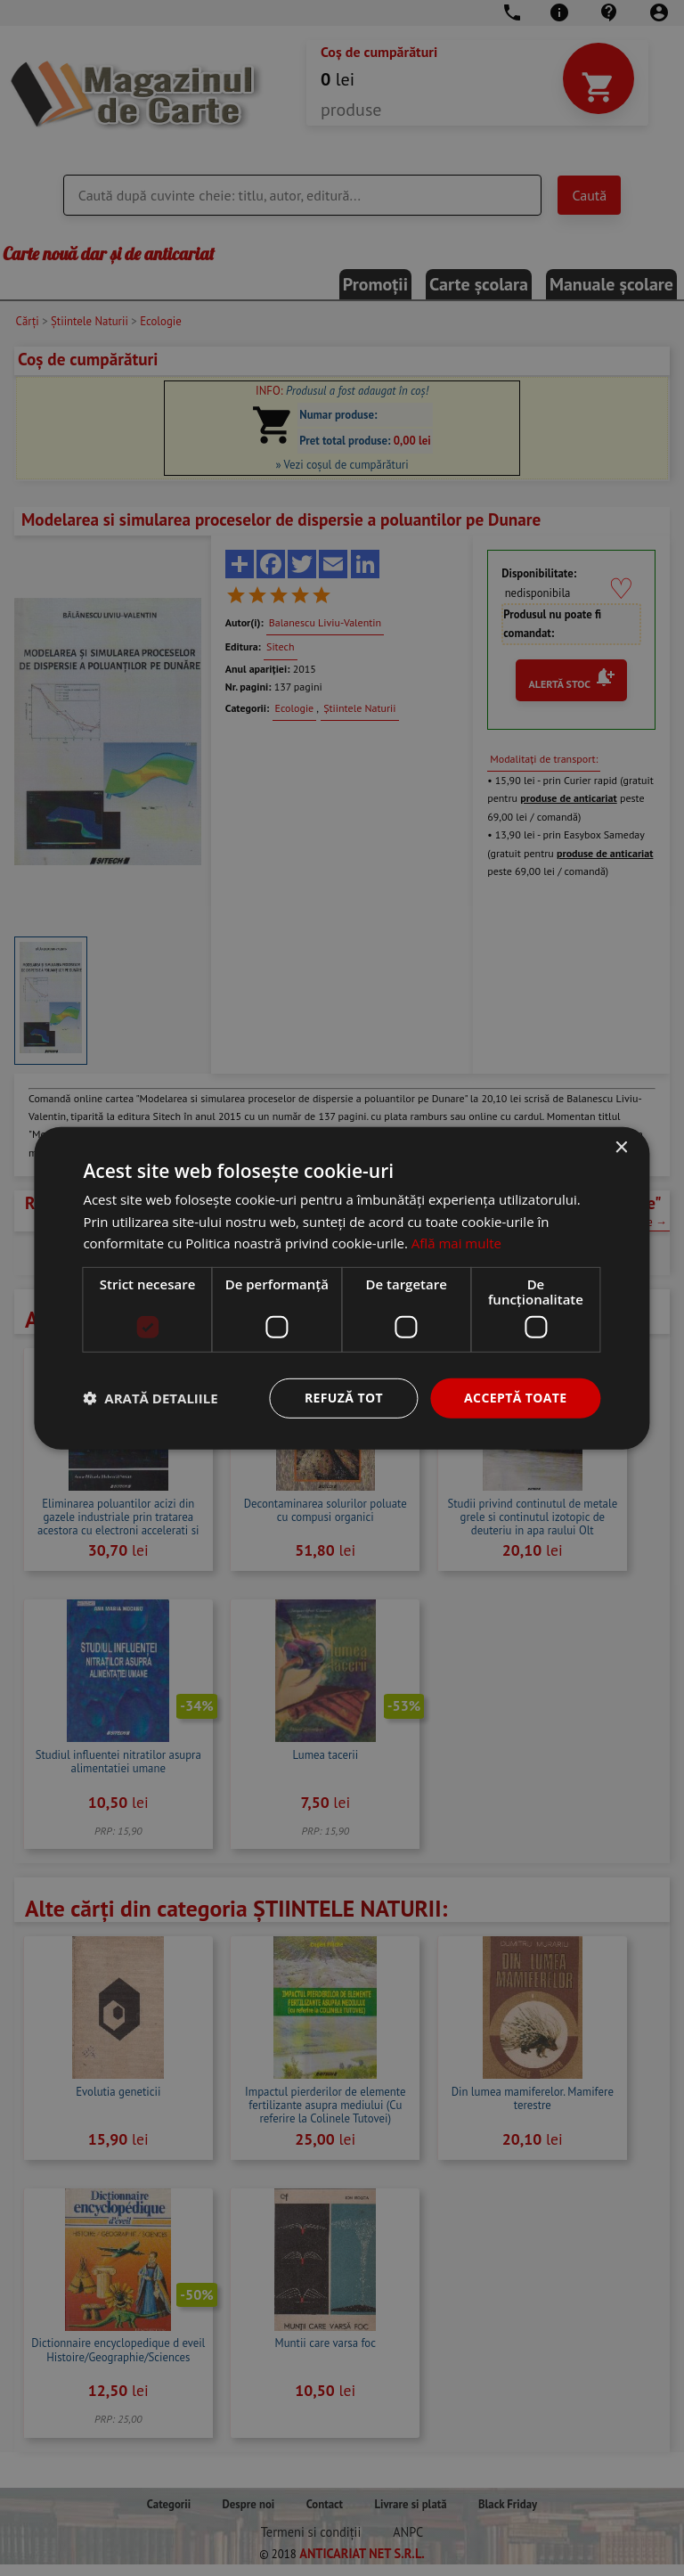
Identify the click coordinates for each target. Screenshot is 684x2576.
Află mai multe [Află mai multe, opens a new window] (456, 1243)
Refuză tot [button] (344, 1397)
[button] (150, 1398)
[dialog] (342, 1288)
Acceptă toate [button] (515, 1397)
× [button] (621, 1147)
